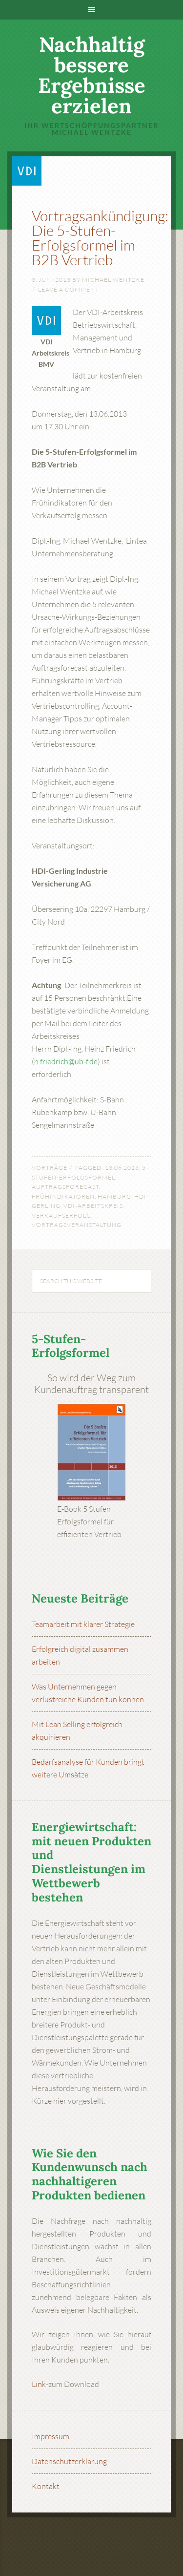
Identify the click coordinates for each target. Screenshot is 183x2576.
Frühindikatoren (63, 1196)
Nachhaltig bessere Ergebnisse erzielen (91, 75)
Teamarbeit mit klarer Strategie (83, 1624)
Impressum (50, 2436)
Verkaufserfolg (61, 1215)
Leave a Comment (68, 289)
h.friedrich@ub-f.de (66, 1061)
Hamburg (114, 1196)
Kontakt (46, 2486)
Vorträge (49, 1167)
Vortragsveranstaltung (77, 1224)
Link (39, 2384)
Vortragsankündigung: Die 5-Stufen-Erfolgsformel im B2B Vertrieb (100, 238)
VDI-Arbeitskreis (93, 1205)
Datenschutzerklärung (69, 2461)
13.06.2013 (122, 1167)
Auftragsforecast (65, 1186)
